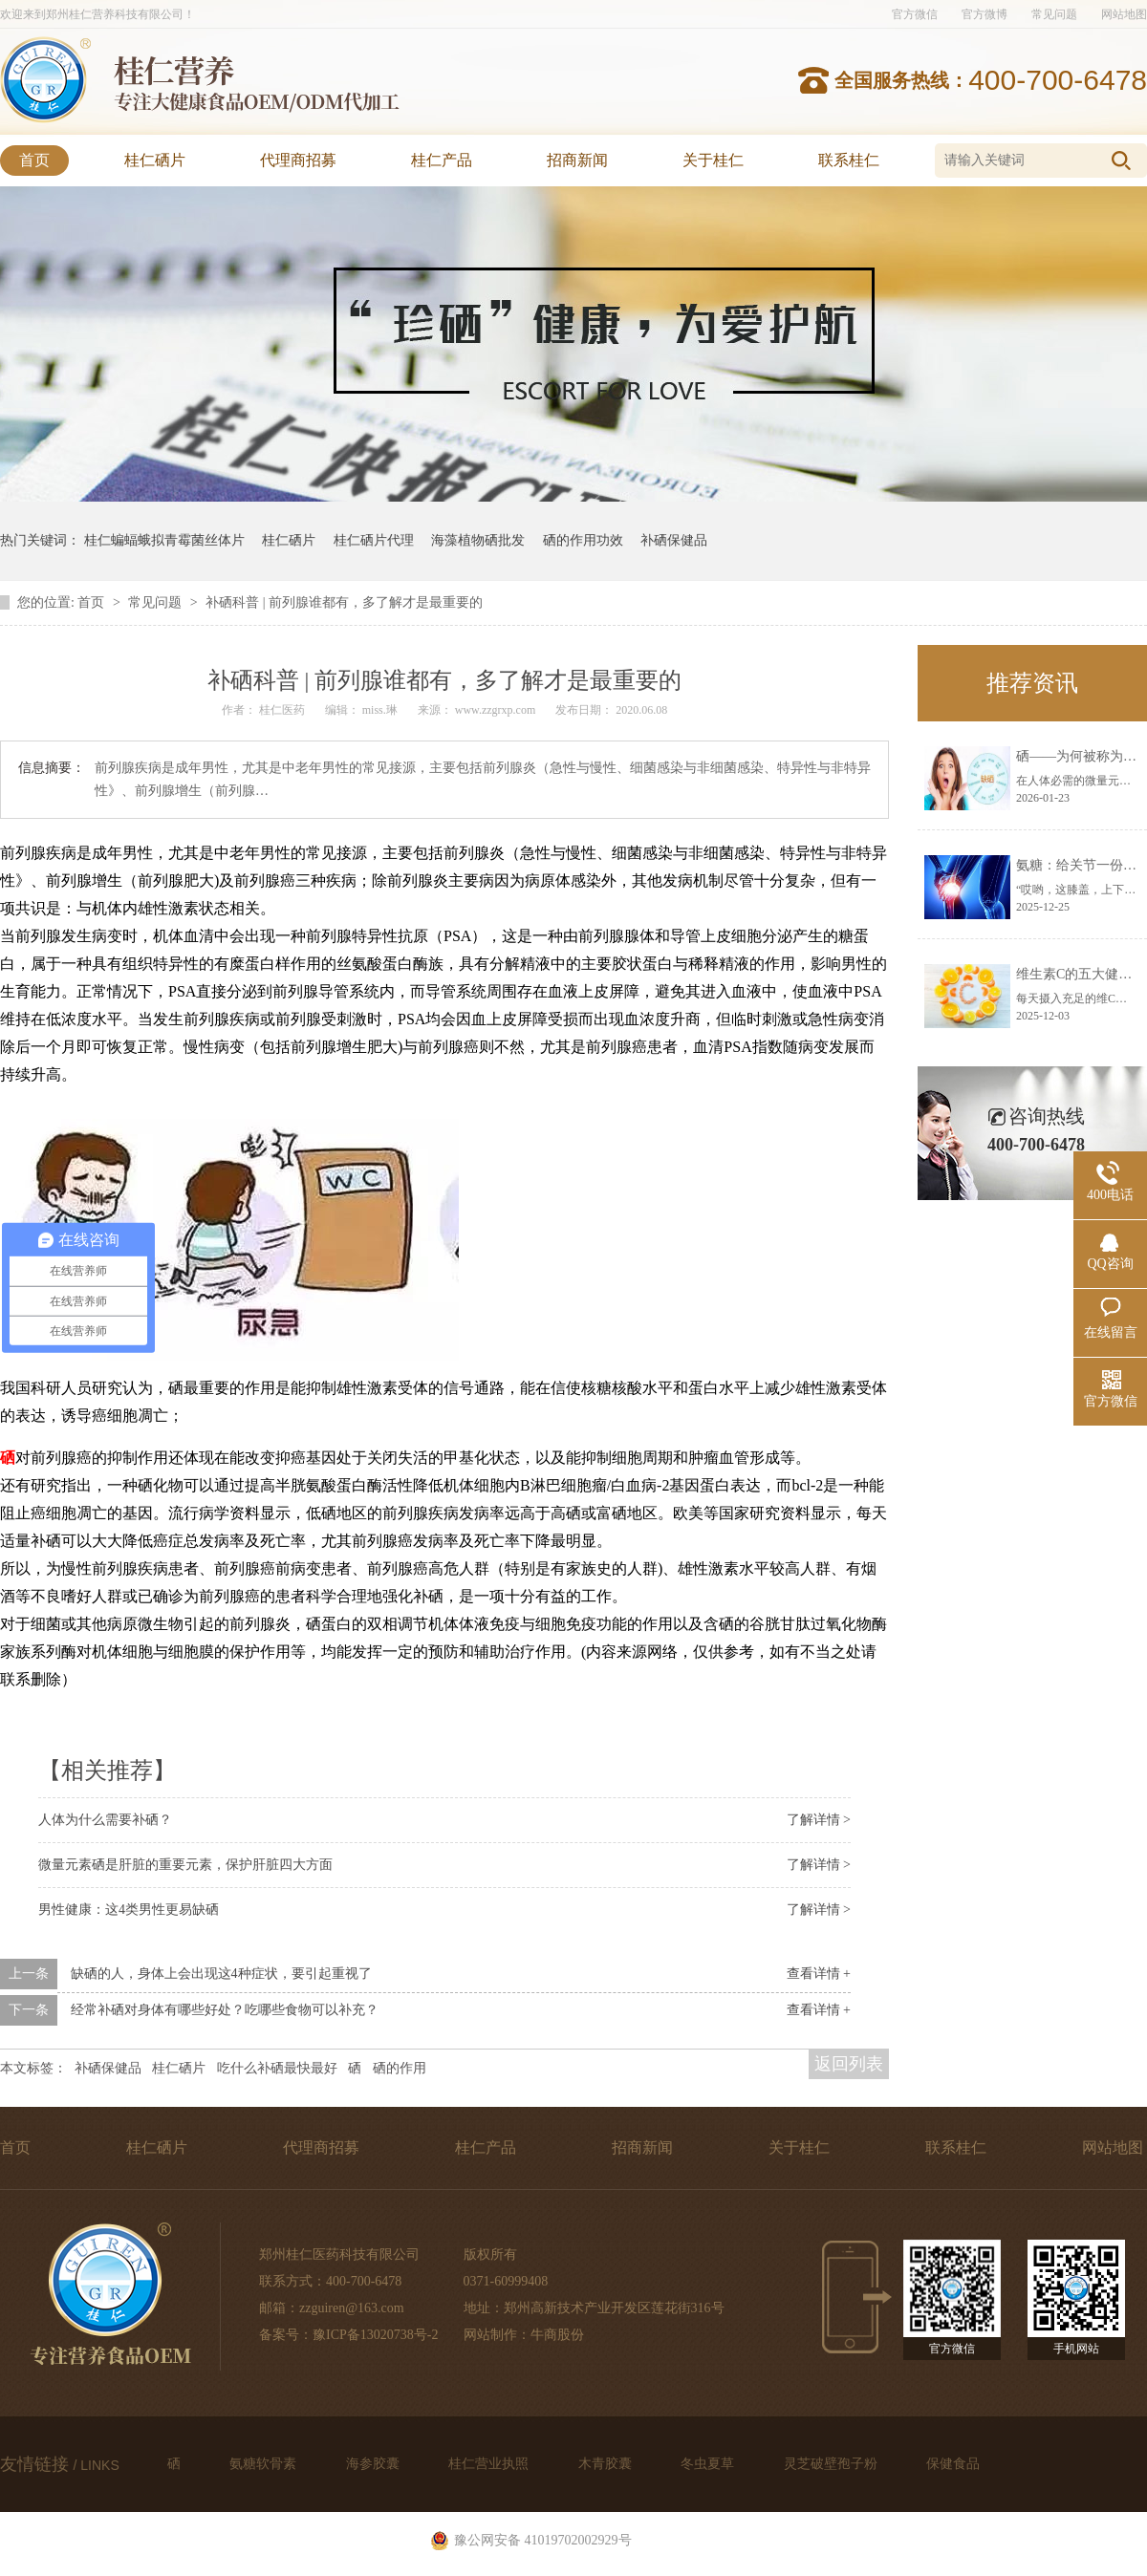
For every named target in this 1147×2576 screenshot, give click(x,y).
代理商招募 (298, 160)
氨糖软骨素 (264, 2464)
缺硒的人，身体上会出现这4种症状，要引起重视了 (221, 1973)
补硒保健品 (673, 540)
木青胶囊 (607, 2464)
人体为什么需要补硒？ (105, 1820)
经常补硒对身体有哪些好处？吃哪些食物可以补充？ (225, 2010)
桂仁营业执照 (490, 2464)
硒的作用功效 (583, 540)
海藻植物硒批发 (478, 540)
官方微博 (984, 14)
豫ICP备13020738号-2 (375, 2335)
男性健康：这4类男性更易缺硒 (128, 1909)
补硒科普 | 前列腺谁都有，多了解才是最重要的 (344, 602)
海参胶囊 (374, 2464)
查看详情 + (819, 1973)
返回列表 (848, 2063)
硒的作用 (399, 2068)
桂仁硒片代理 (374, 540)
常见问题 (1054, 14)
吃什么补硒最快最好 (277, 2068)
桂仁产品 (441, 160)
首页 (34, 160)
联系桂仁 (848, 160)
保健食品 (953, 2464)
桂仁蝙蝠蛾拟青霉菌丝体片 (164, 540)
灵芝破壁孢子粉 (832, 2464)
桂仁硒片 (154, 160)
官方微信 (915, 14)
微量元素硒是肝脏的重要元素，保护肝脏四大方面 (185, 1864)
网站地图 (1124, 14)
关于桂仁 (713, 160)
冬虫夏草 (709, 2464)
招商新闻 (577, 160)
